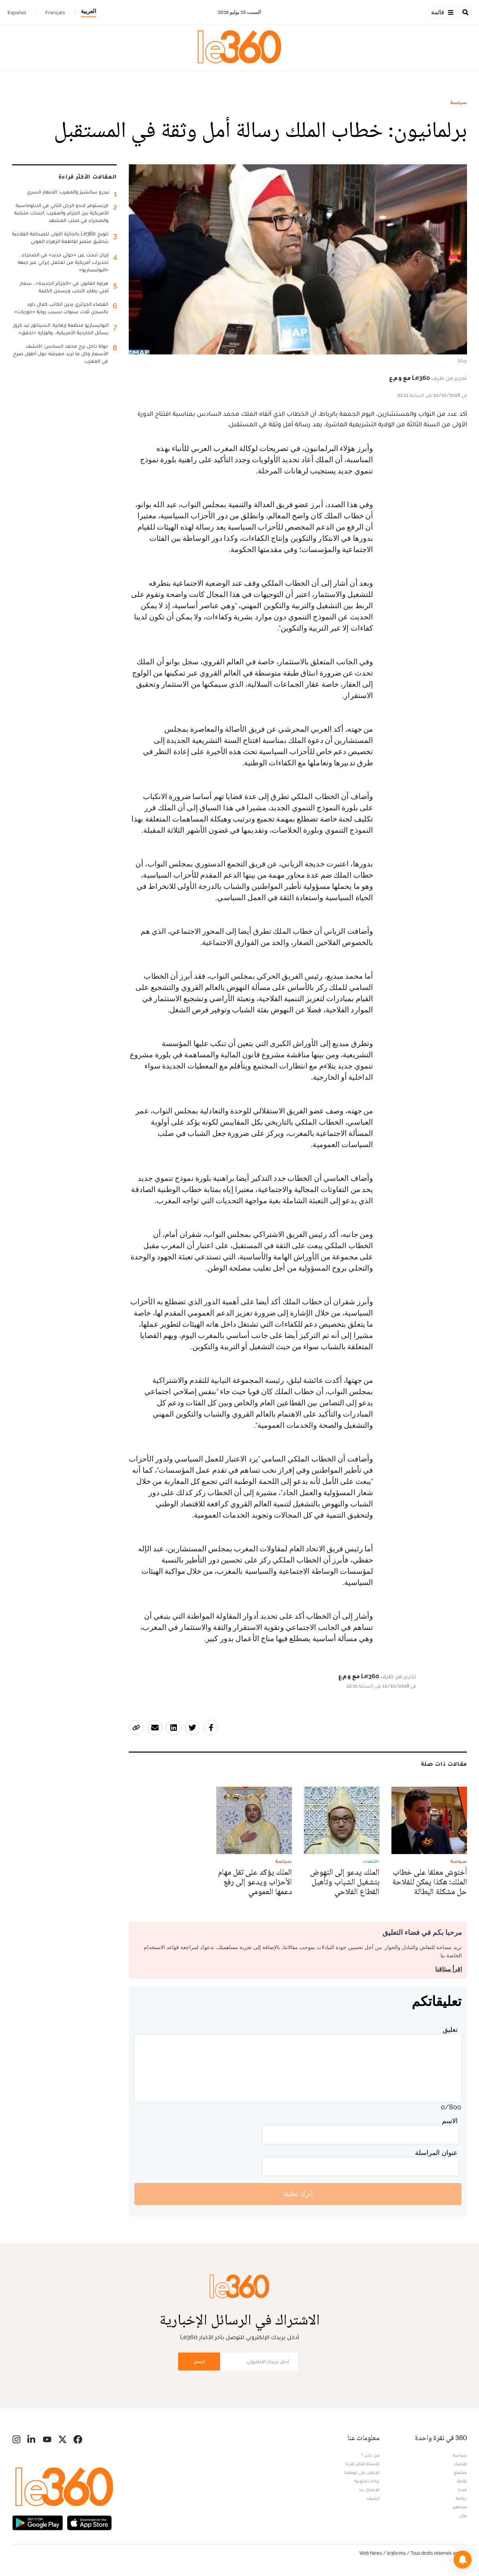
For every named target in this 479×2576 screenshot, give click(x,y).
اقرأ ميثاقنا (448, 1969)
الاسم (450, 2121)
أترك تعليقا (298, 2194)
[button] (463, 2560)
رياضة (461, 2498)
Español (16, 12)
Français (55, 12)
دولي (463, 2515)
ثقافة (462, 2481)
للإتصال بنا (369, 2489)
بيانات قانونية (366, 2481)
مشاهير (460, 2506)
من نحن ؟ (370, 2455)
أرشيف (373, 2498)
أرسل (199, 2361)
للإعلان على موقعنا (361, 2472)
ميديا (462, 2489)
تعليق (450, 2029)
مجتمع (460, 2472)
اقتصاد (460, 2463)
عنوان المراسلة (436, 2152)
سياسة (459, 102)
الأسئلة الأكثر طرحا (362, 2463)
